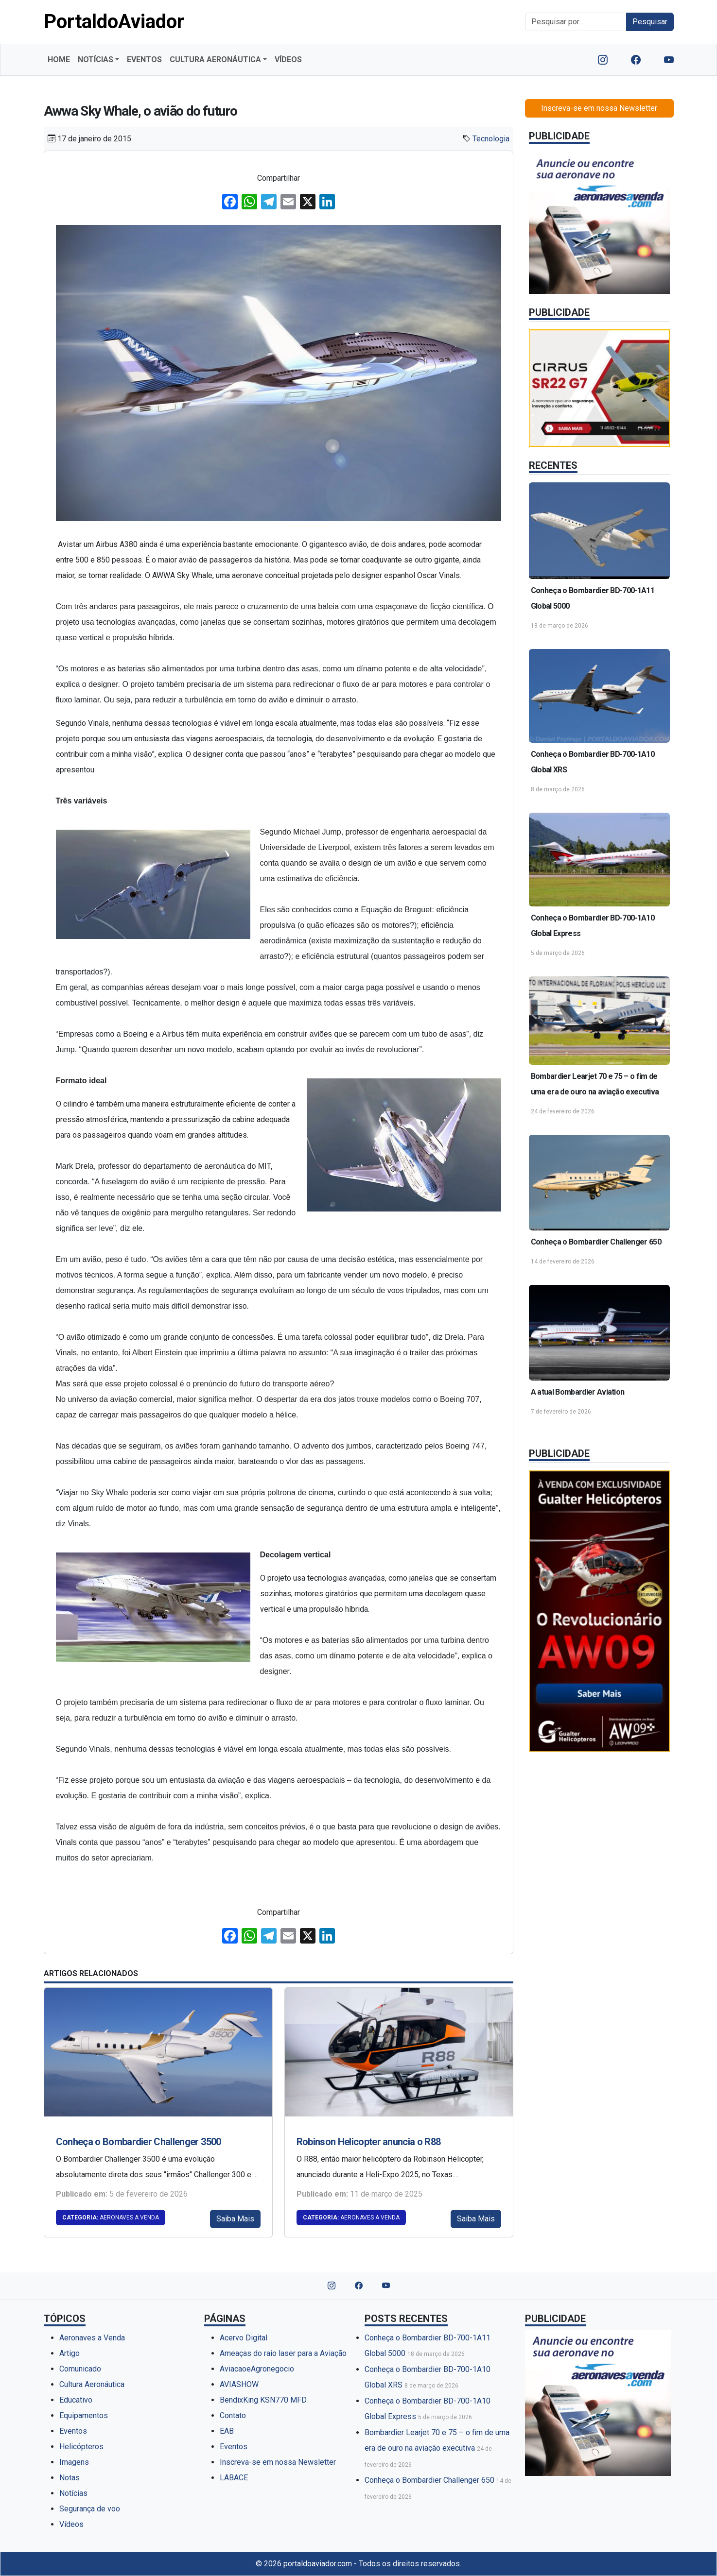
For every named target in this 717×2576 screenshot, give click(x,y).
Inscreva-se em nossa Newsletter (599, 108)
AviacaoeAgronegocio (257, 2368)
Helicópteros (81, 2446)
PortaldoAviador (114, 22)
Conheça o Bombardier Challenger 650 (596, 1241)
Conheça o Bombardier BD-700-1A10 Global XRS (593, 762)
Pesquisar (649, 21)
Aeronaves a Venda (110, 2217)
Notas (69, 2477)
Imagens (74, 2462)
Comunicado (80, 2368)
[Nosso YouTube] (669, 59)
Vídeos (71, 2524)
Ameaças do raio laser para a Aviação (283, 2353)
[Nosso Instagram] (603, 59)
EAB (227, 2431)
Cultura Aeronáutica (91, 2384)
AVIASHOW (239, 2384)
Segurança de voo (89, 2508)
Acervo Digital (243, 2337)
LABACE (234, 2477)
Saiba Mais (235, 2218)
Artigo (69, 2353)
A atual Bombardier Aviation (578, 1392)
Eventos (73, 2431)
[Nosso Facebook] (636, 59)
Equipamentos (83, 2415)
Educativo (75, 2400)
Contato (233, 2415)
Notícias (73, 2493)
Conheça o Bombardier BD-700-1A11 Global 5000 (593, 598)
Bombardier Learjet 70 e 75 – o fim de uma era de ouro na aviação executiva (595, 1084)
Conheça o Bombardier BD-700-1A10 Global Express (593, 925)
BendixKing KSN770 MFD (263, 2400)
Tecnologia (490, 138)
